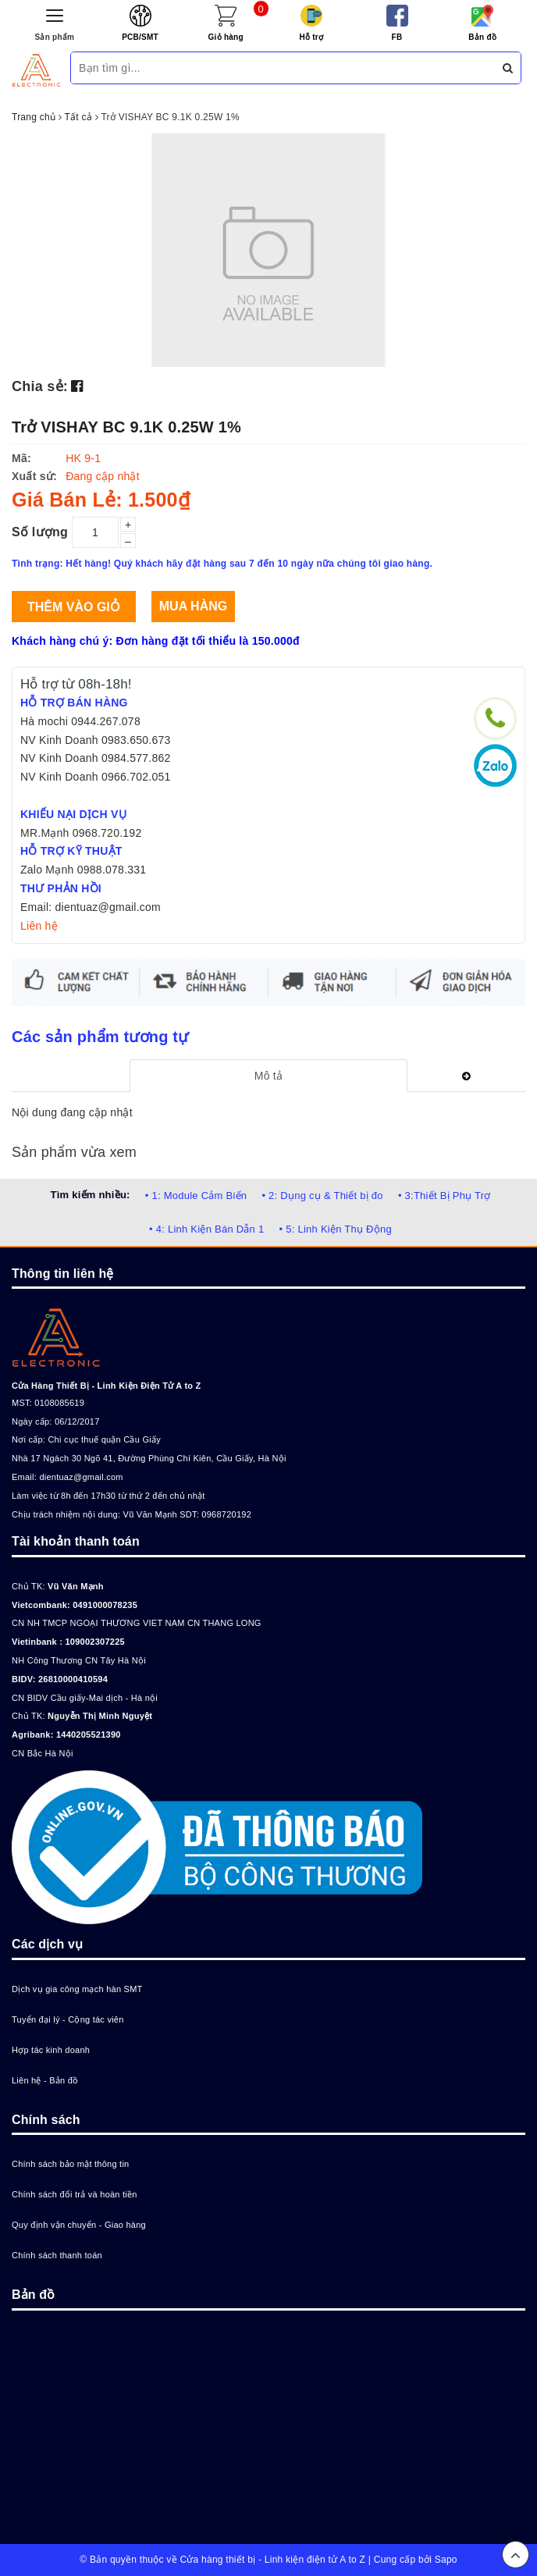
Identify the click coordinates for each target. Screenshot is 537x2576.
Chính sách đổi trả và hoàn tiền (74, 2194)
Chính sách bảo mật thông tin (70, 2164)
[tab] (268, 1075)
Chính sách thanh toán (57, 2255)
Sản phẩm (55, 37)
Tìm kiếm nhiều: (90, 1195)
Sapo (446, 2559)
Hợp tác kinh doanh (51, 2050)
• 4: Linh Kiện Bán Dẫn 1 (206, 1229)
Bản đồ (482, 37)
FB (397, 37)
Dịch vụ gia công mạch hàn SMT (77, 1989)
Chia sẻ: (40, 386)
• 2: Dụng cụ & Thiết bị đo (321, 1195)
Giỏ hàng (226, 37)
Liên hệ (39, 926)
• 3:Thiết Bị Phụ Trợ (444, 1195)
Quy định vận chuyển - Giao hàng (79, 2224)
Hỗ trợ (311, 37)
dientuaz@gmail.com (81, 1477)
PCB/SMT (140, 37)
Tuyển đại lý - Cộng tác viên (68, 2019)
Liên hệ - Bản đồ (45, 2080)
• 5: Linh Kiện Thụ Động (335, 1229)
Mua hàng (193, 606)
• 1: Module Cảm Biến (196, 1195)
